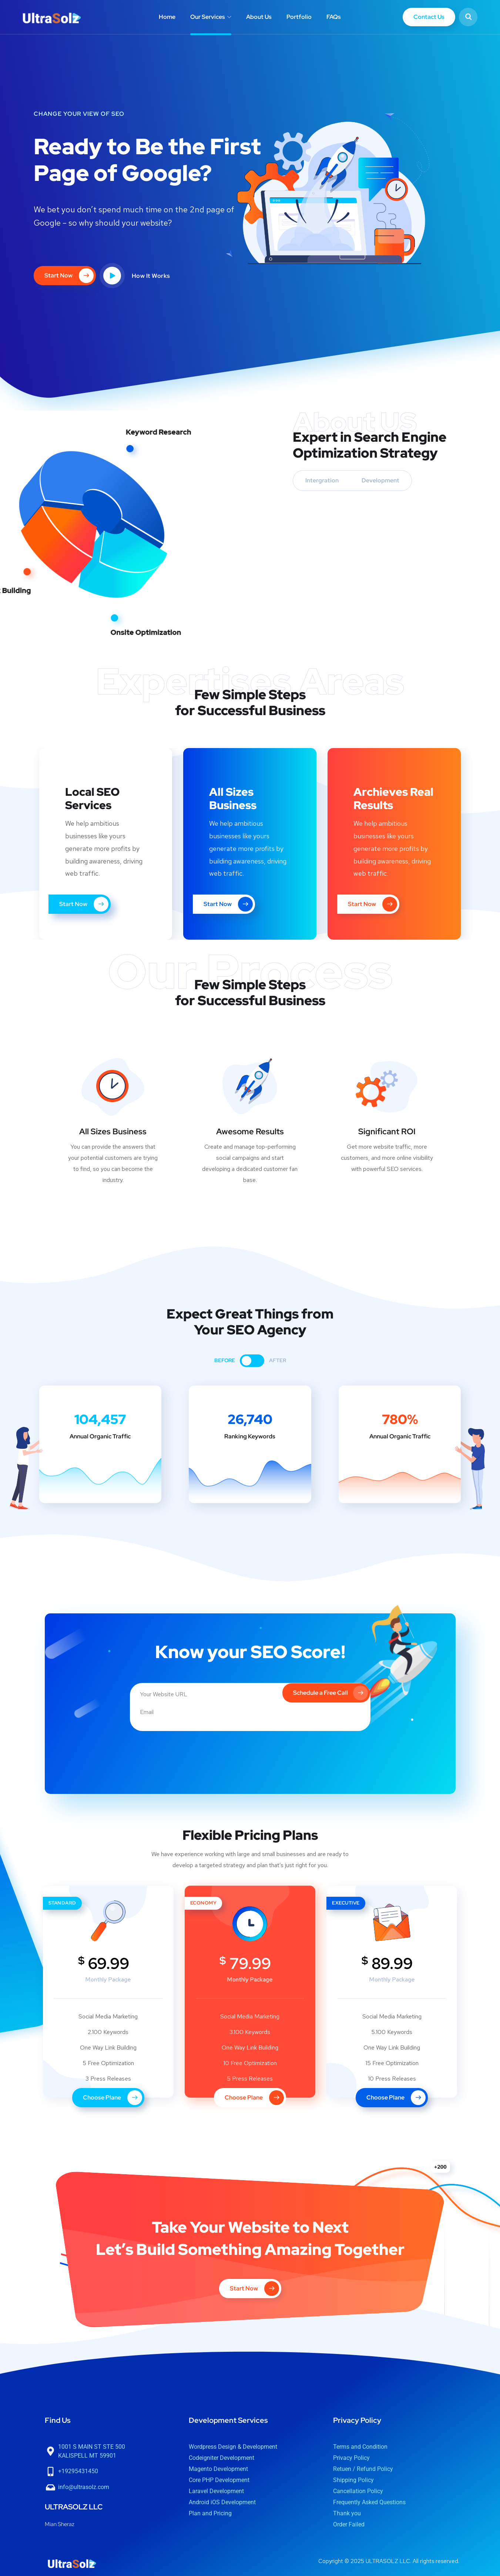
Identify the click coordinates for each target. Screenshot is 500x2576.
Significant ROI (387, 1131)
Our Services (207, 17)
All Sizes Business (113, 1131)
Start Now (74, 904)
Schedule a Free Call (329, 1687)
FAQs (333, 17)
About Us (259, 17)
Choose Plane (112, 2091)
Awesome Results (250, 1131)
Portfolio (299, 17)
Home (167, 17)
